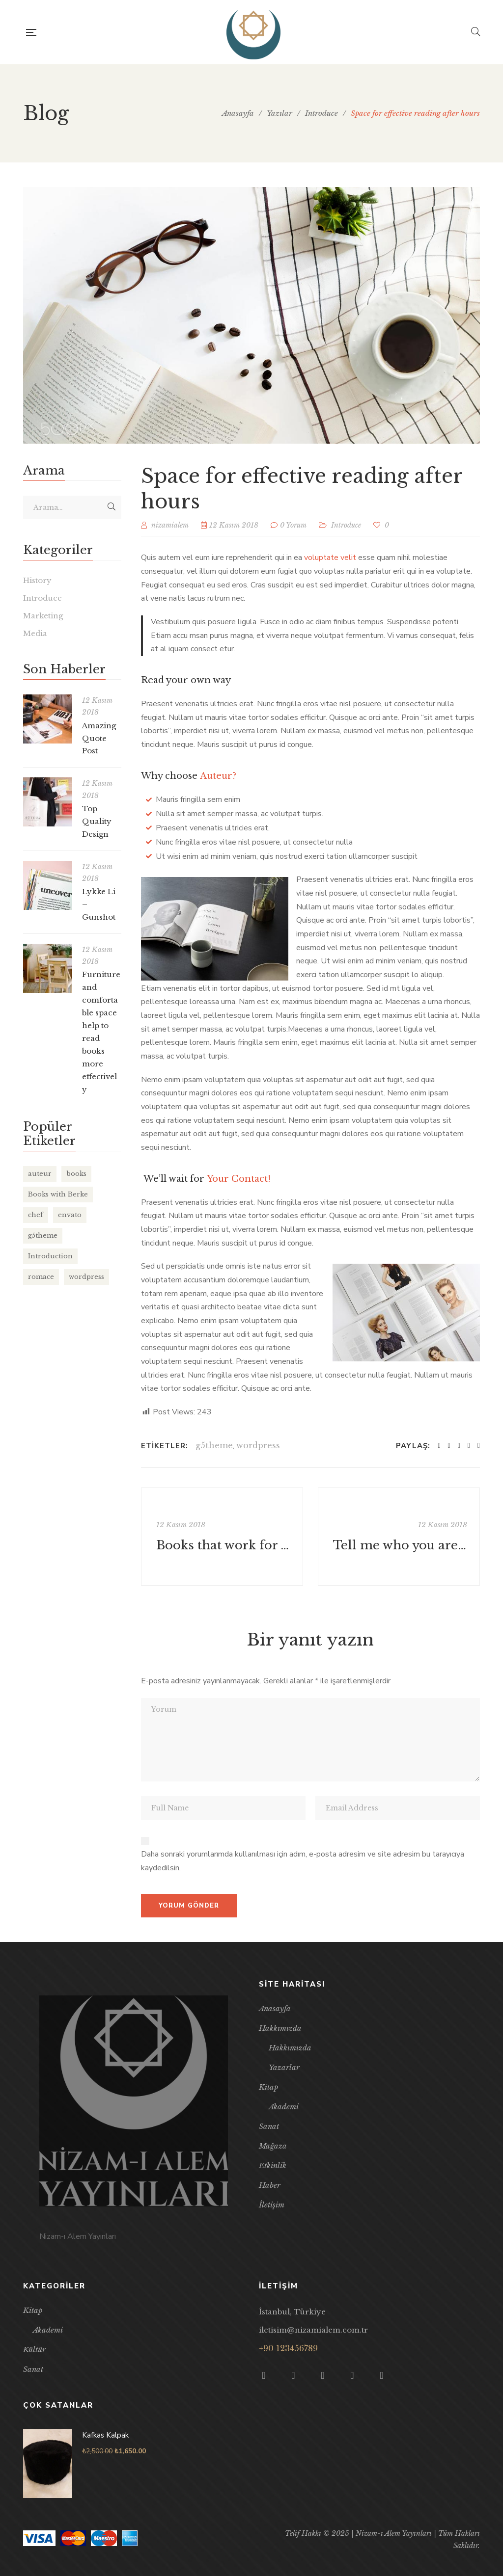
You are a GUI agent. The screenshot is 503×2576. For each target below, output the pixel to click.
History (37, 580)
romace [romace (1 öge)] (41, 1277)
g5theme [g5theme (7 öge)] (42, 1235)
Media (35, 633)
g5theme (214, 1445)
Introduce (346, 525)
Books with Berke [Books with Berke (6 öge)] (58, 1194)
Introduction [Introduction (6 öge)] (50, 1256)
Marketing (43, 615)
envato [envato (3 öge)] (70, 1215)
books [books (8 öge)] (76, 1173)
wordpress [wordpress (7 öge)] (86, 1277)
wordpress (258, 1445)
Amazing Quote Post (99, 738)
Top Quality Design (97, 821)
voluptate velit (330, 557)
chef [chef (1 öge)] (35, 1215)
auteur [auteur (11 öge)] (40, 1173)
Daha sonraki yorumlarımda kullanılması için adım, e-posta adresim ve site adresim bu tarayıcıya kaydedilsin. (302, 1861)
